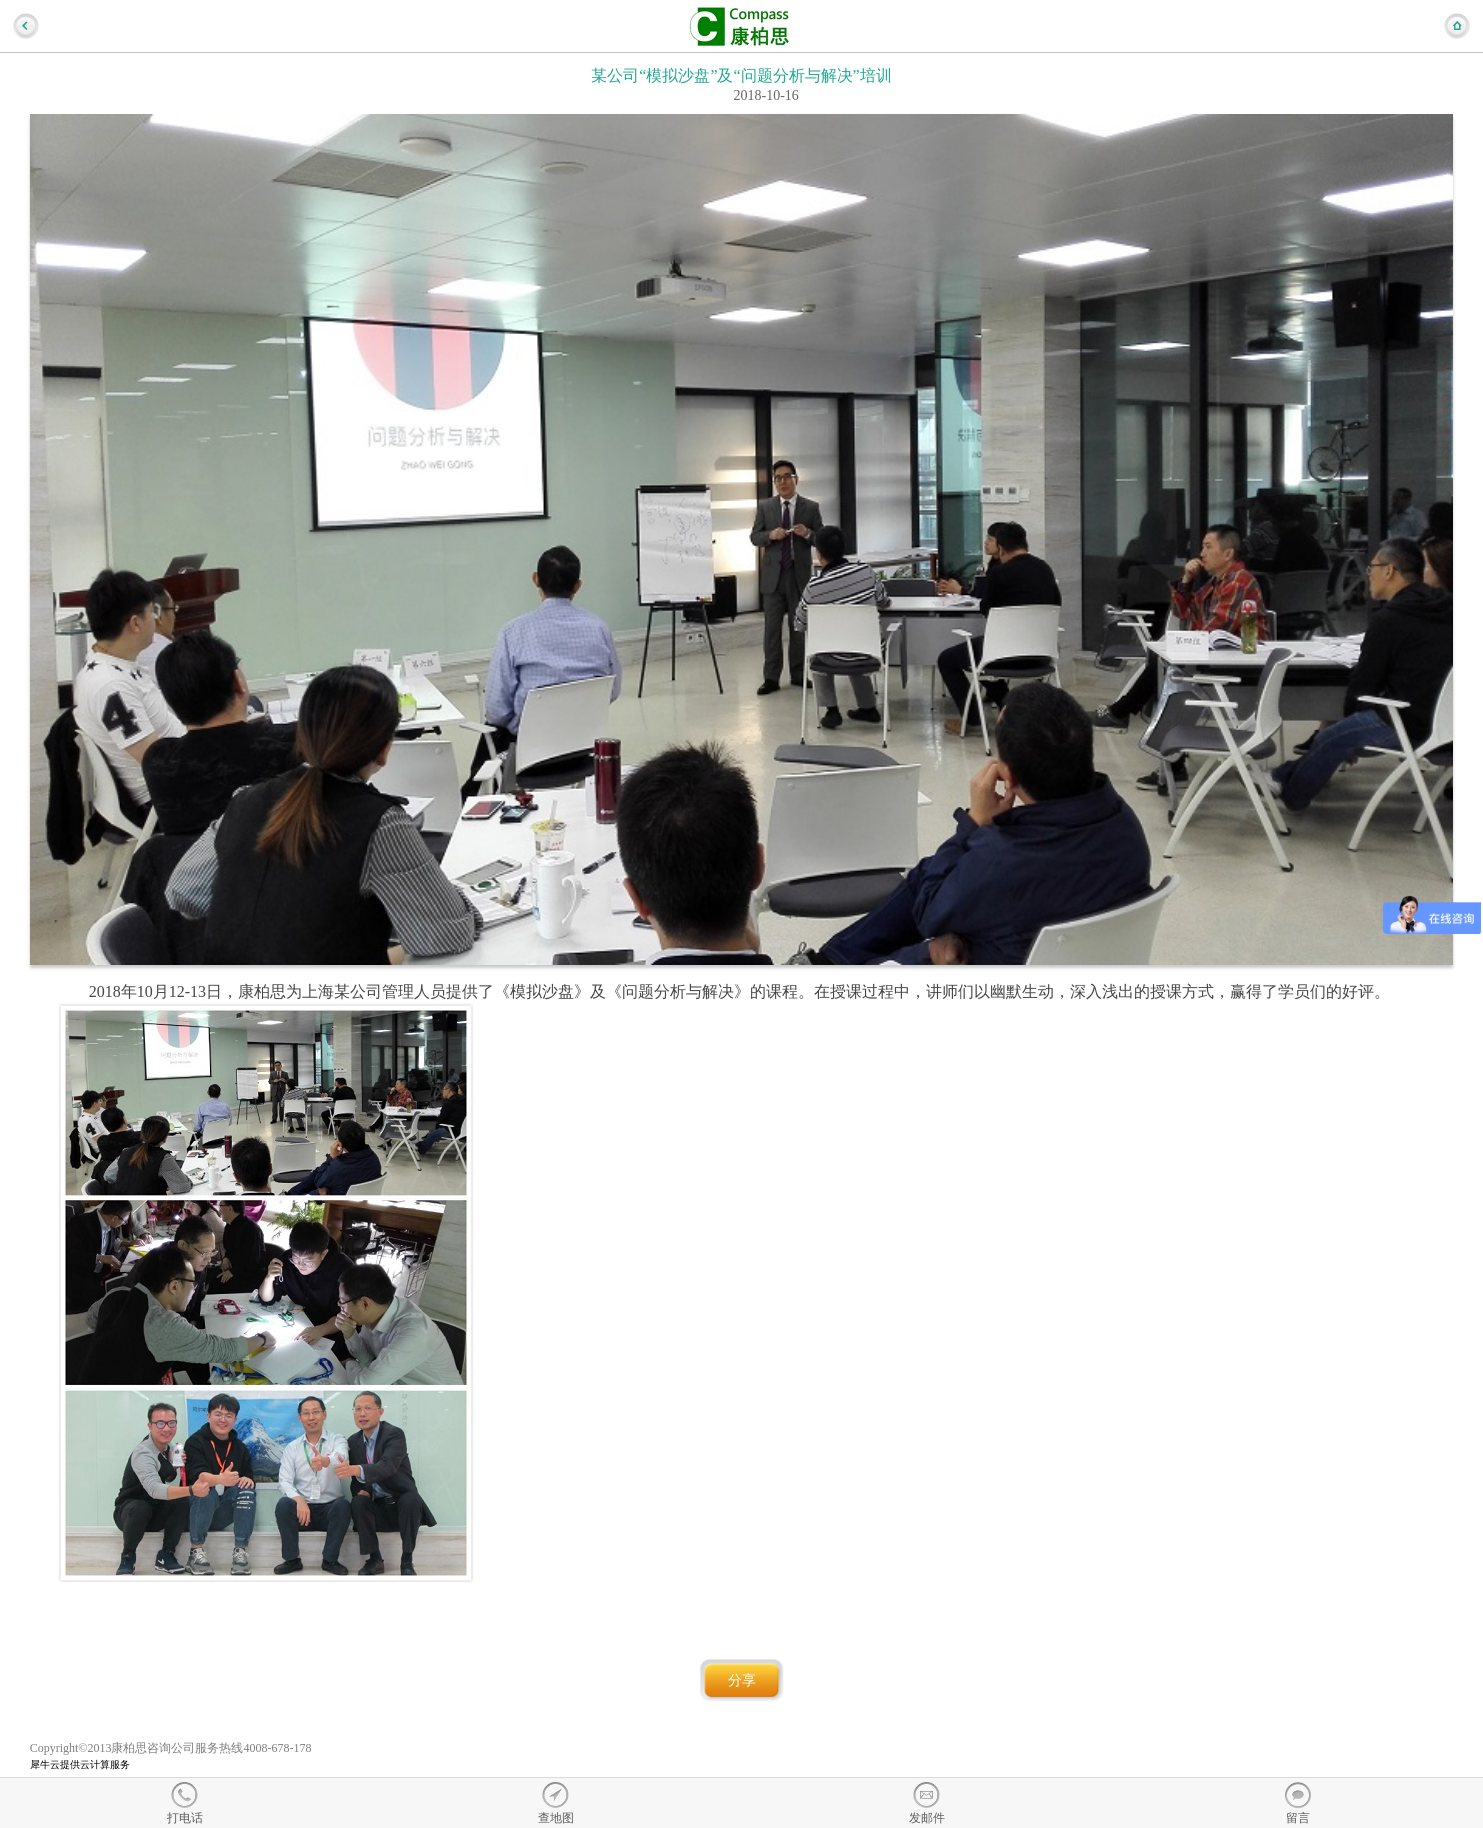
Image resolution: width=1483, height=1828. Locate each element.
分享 (742, 1680)
